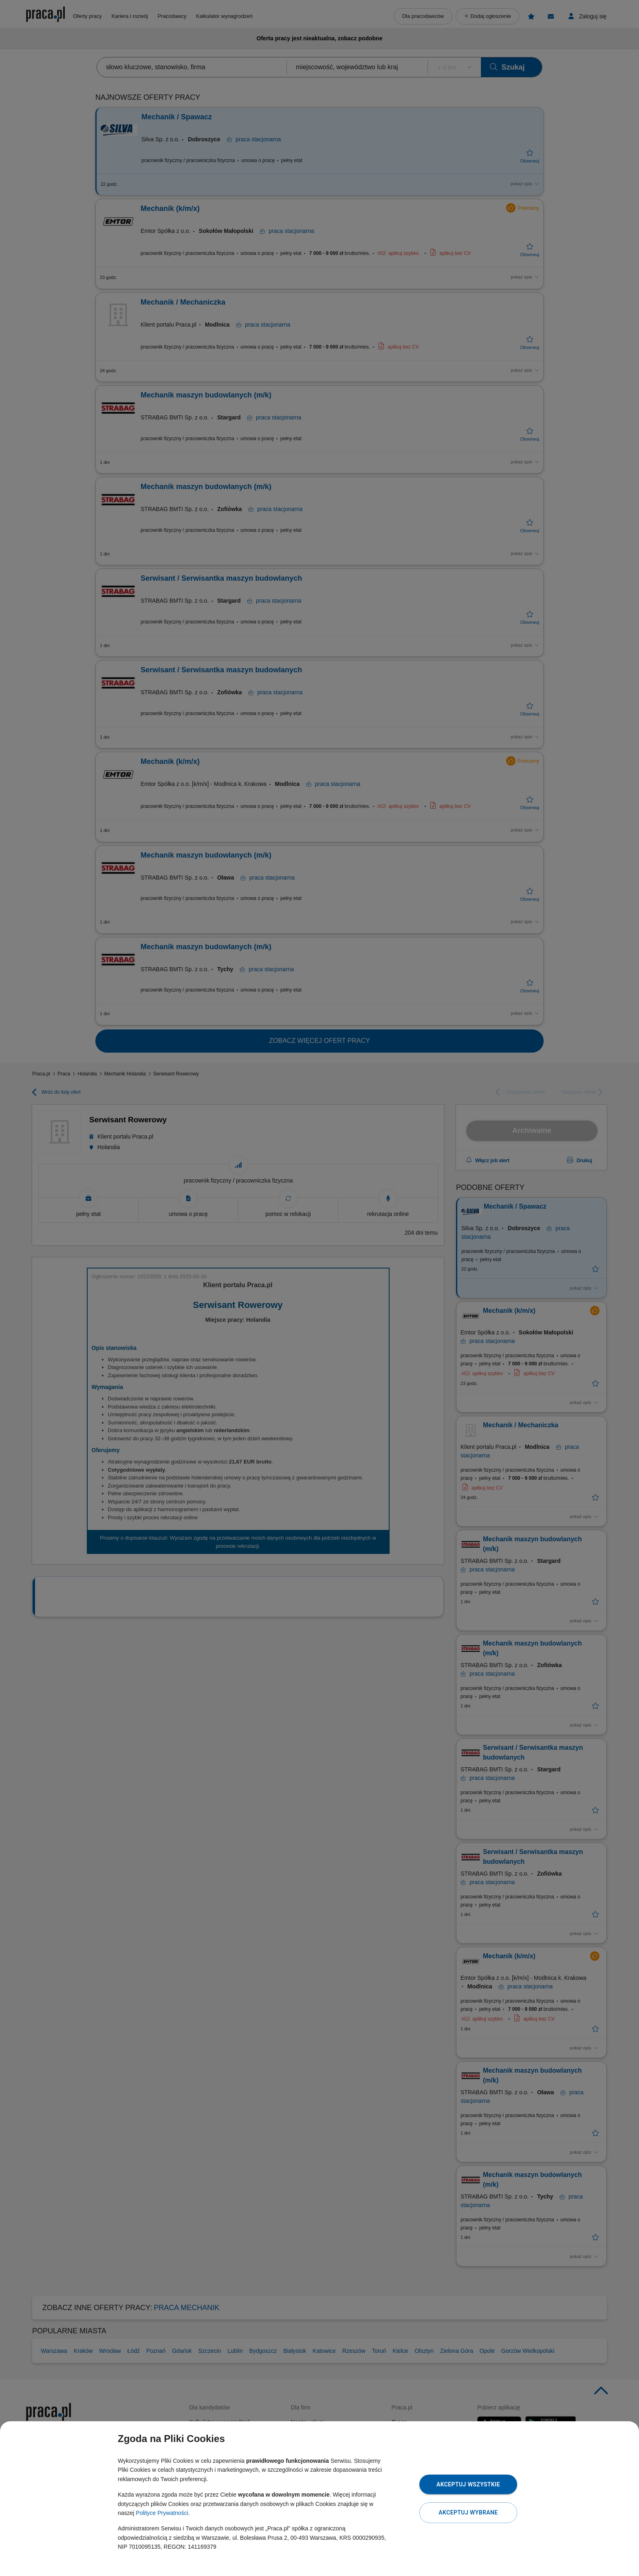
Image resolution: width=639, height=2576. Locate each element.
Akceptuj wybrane (468, 2512)
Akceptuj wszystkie (468, 2484)
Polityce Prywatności (162, 2513)
